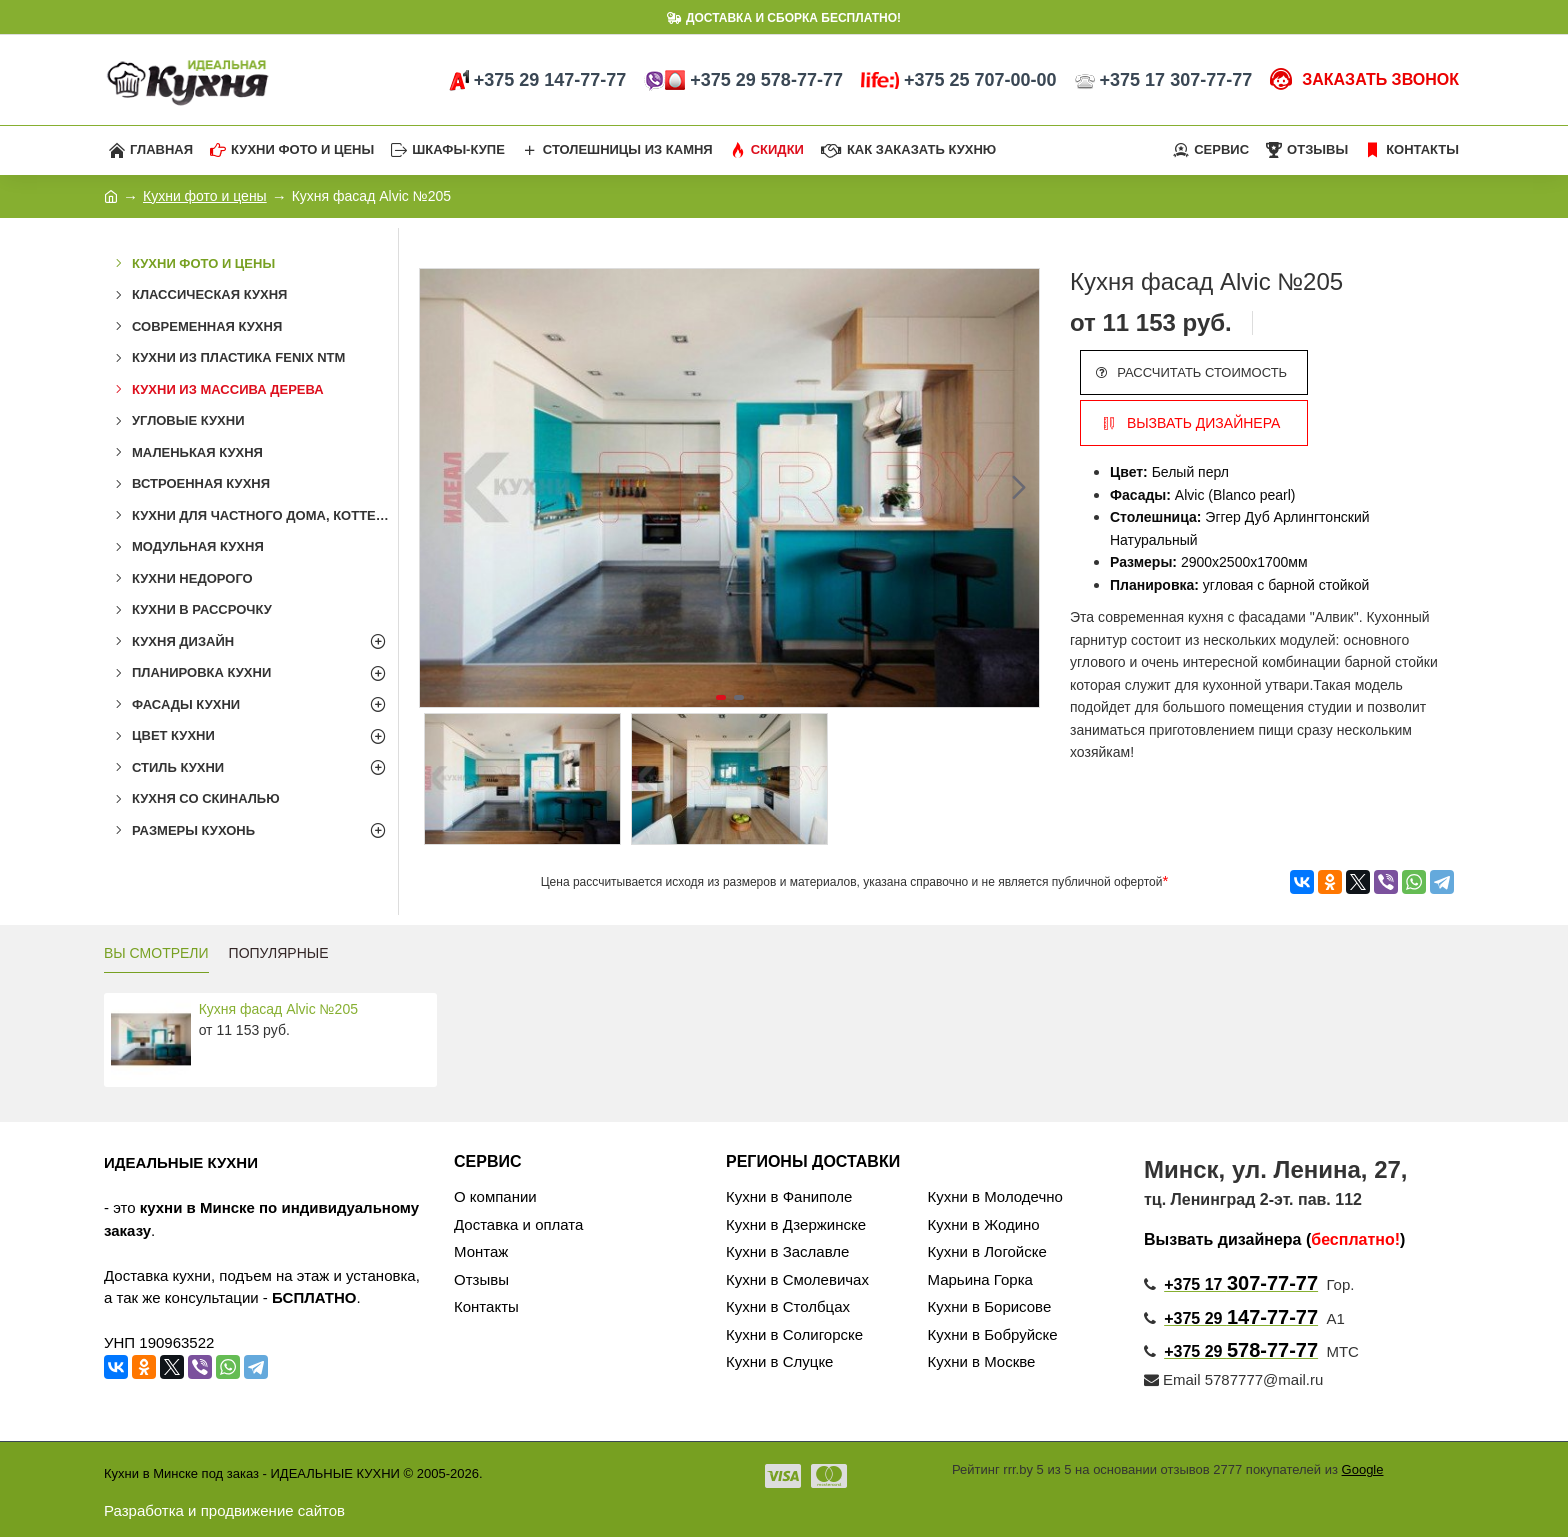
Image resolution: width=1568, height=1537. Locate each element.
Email (1172, 1379)
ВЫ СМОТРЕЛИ (156, 953)
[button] (1019, 488)
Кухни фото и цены (205, 196)
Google (1363, 1469)
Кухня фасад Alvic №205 (278, 1009)
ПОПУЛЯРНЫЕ (279, 953)
